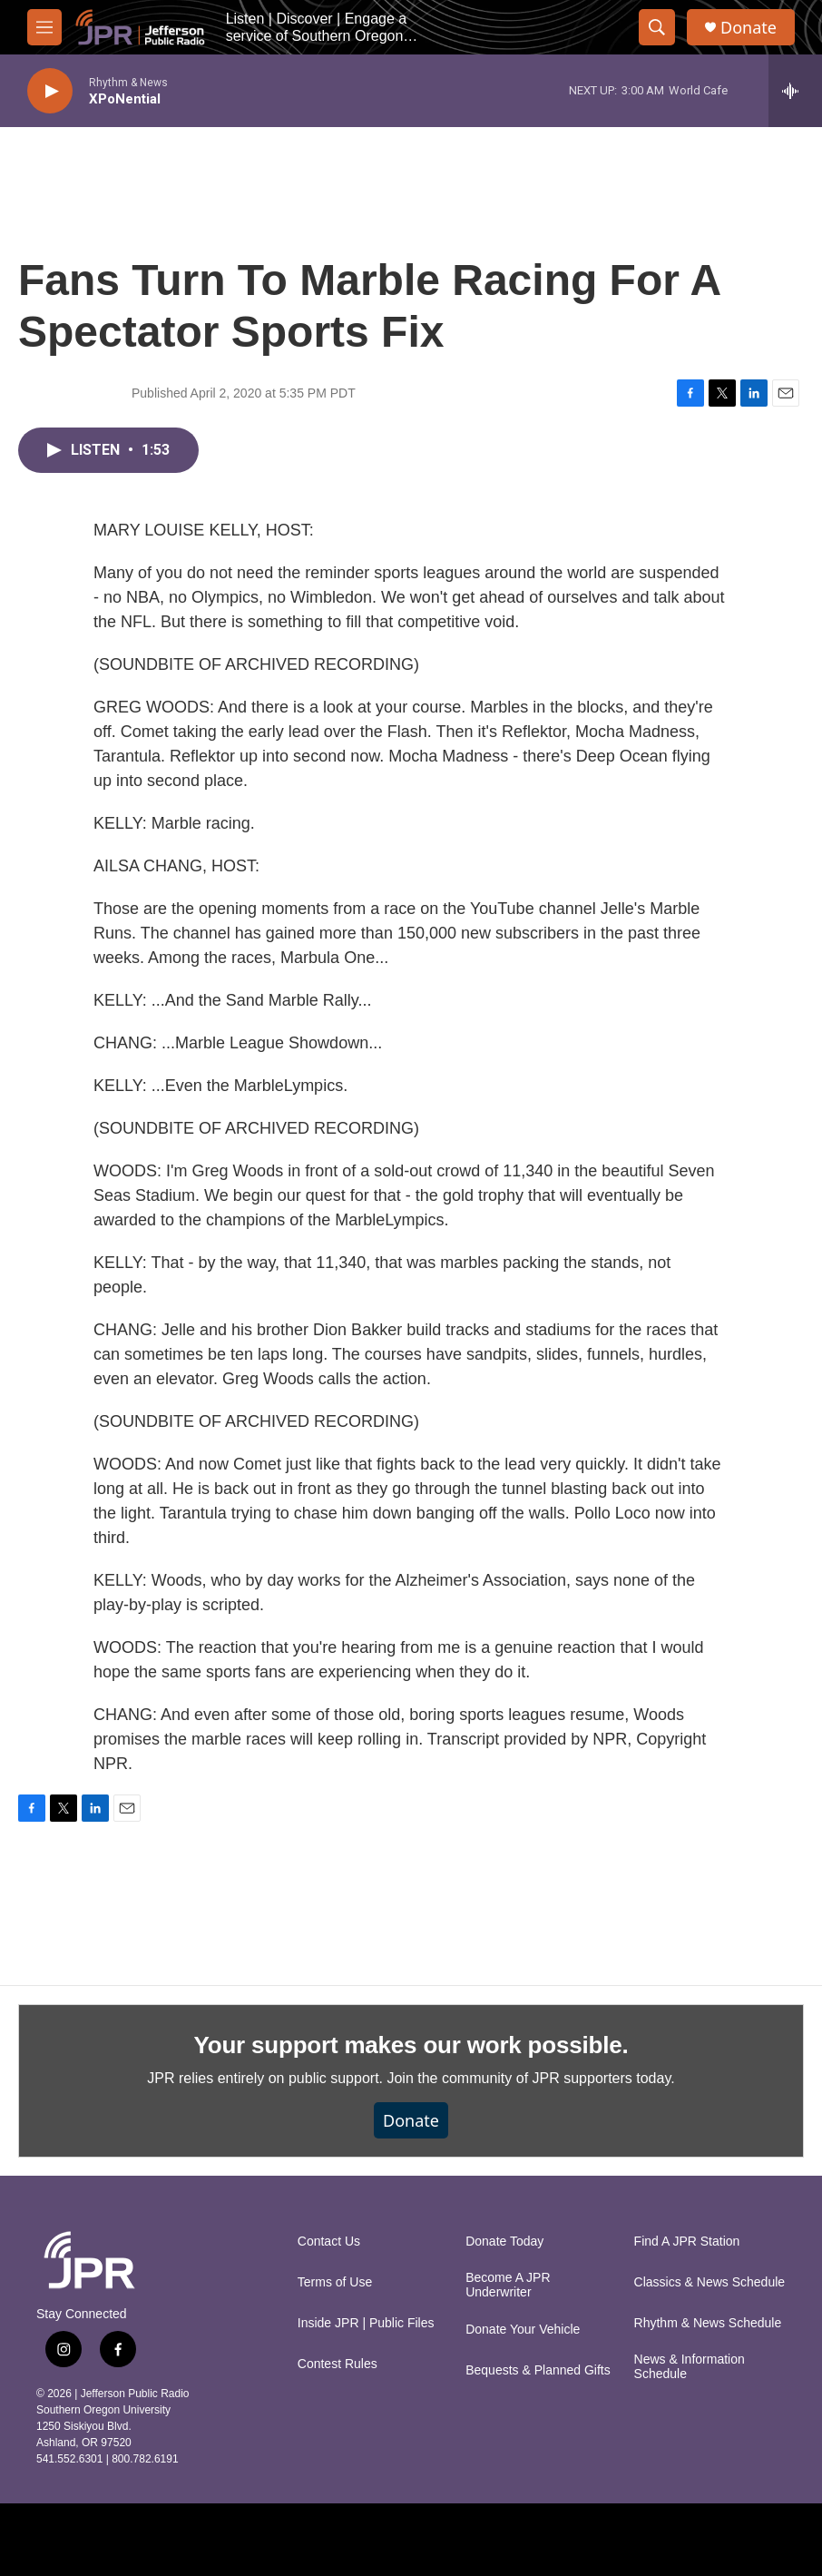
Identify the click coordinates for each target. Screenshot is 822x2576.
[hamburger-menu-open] (44, 27)
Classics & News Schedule (710, 2282)
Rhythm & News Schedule (708, 2323)
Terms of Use (335, 2282)
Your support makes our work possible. (411, 2045)
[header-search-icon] (657, 27)
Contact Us (329, 2241)
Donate (748, 27)
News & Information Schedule (689, 2367)
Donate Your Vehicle (522, 2329)
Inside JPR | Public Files (366, 2323)
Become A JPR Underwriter (507, 2285)
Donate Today (504, 2241)
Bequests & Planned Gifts (538, 2370)
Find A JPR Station (687, 2241)
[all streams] (795, 90)
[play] (49, 91)
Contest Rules (337, 2364)
